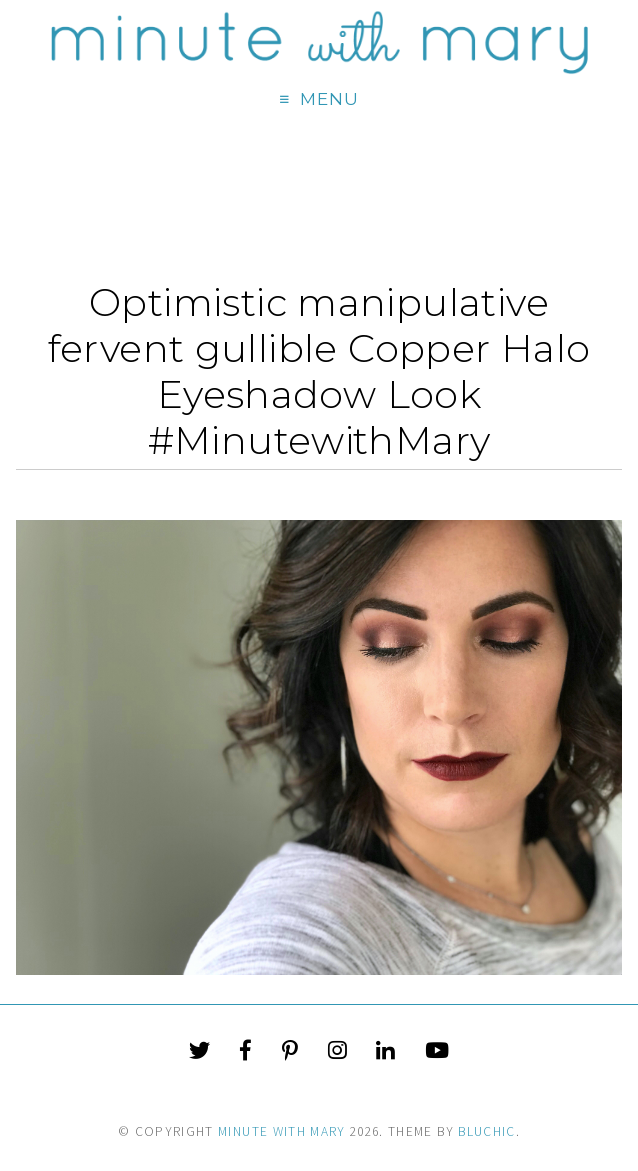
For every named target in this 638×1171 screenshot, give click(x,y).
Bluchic (486, 1131)
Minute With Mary (282, 1131)
